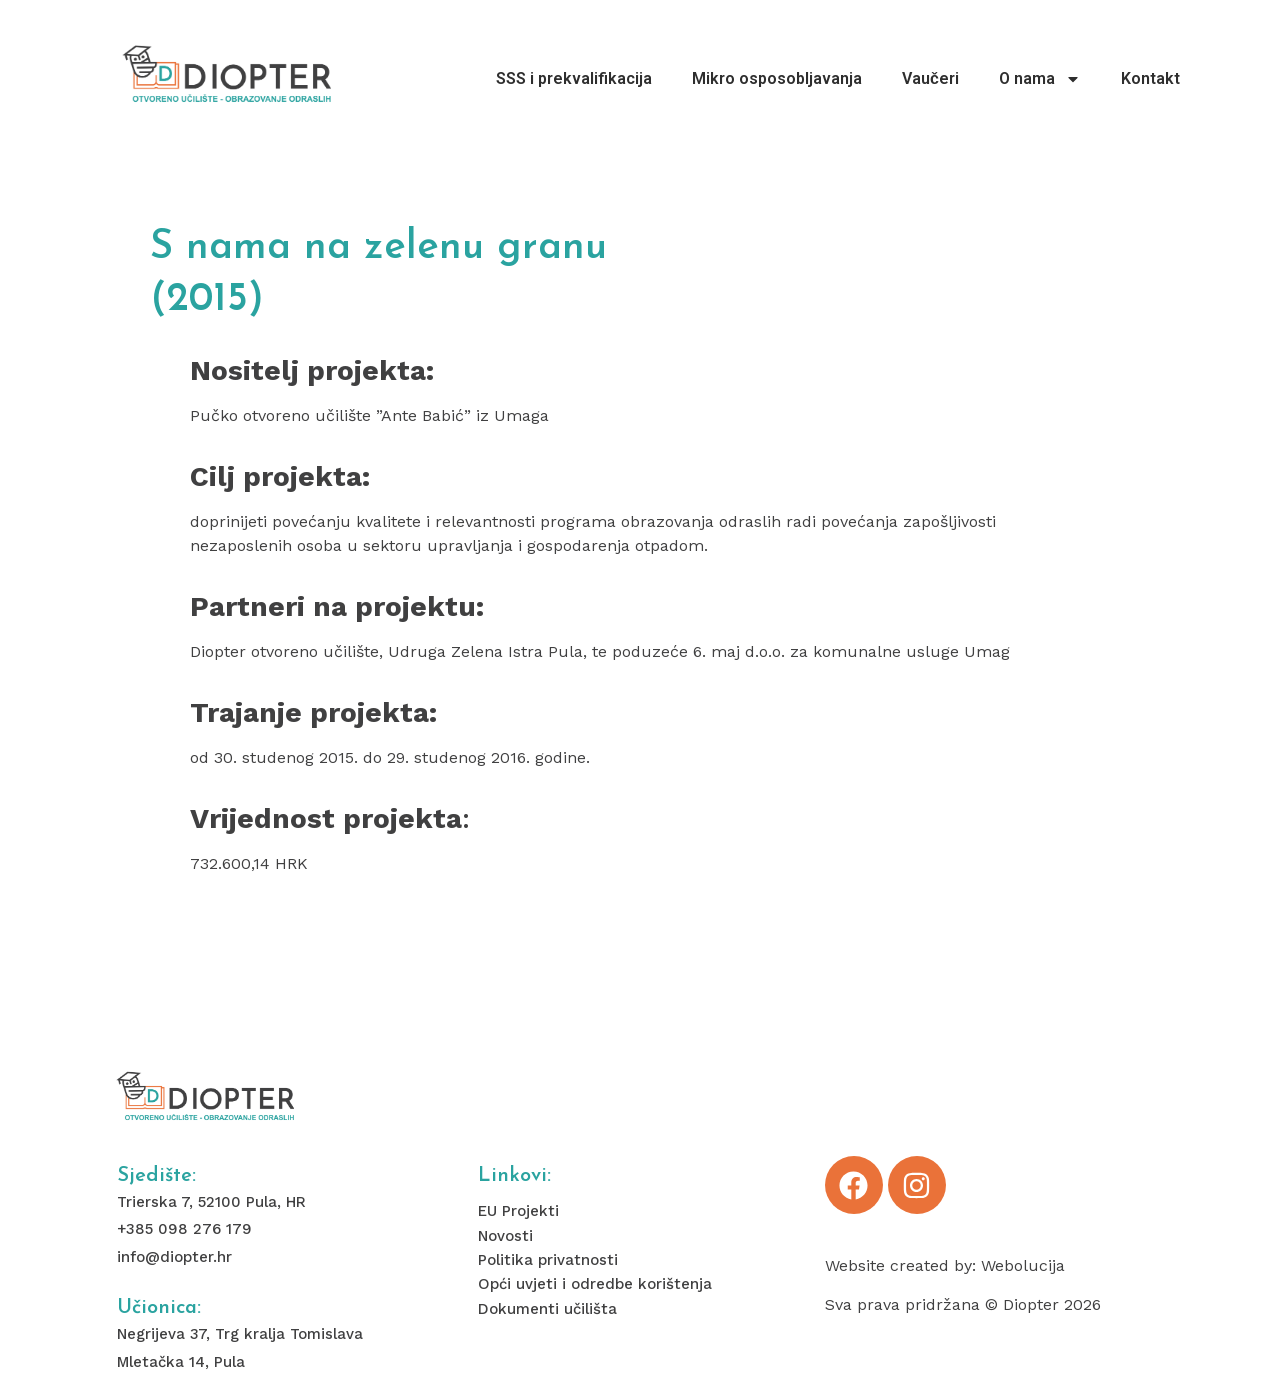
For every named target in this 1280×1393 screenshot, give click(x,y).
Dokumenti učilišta (547, 1309)
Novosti (505, 1236)
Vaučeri (930, 78)
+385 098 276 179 (184, 1229)
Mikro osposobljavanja (777, 78)
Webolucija (1023, 1265)
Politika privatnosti (548, 1260)
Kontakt (1150, 78)
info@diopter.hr (174, 1257)
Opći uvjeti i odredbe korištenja (595, 1284)
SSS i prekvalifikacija (574, 78)
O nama (1040, 79)
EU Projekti (518, 1211)
